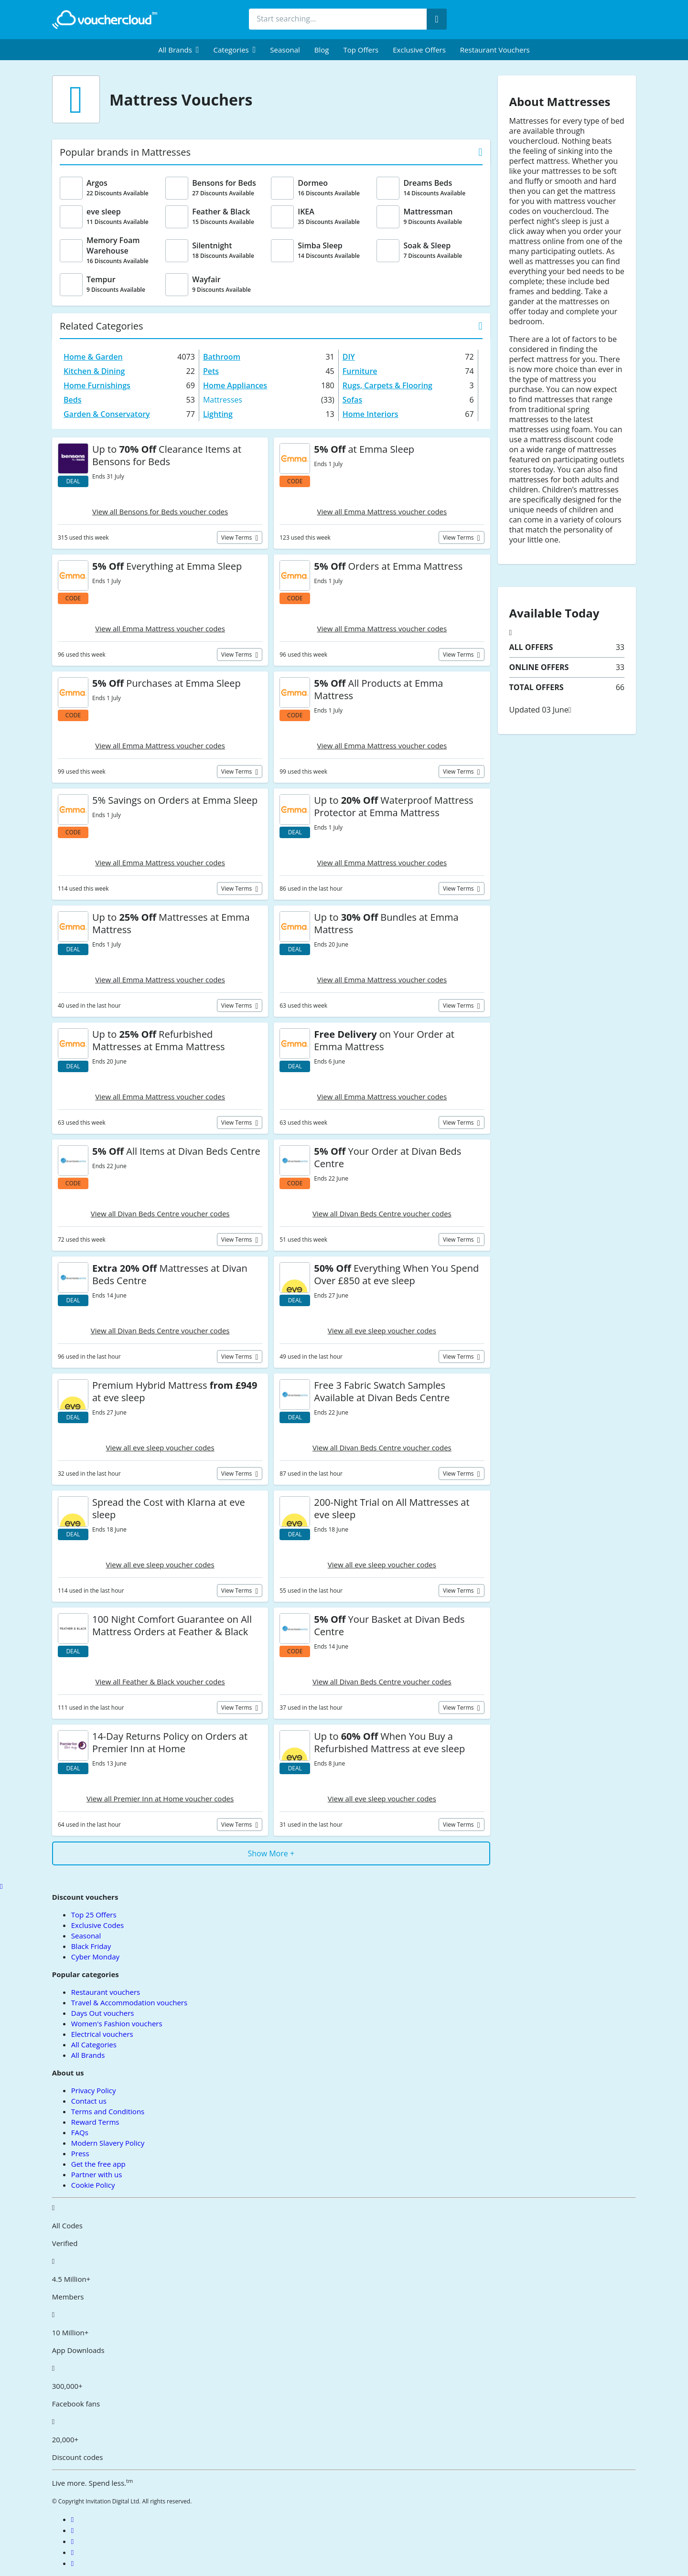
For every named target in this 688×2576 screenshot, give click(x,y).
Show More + (270, 1853)
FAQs (79, 2132)
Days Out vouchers (102, 2013)
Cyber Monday (95, 1956)
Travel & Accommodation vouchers (129, 2002)
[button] (178, 49)
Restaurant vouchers (495, 49)
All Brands (88, 2055)
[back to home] (104, 20)
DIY (349, 356)
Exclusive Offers (419, 49)
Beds (73, 399)
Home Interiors (370, 414)
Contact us (89, 2101)
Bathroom (221, 356)
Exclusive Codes (97, 1925)
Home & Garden (93, 356)
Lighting (218, 414)
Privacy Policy (93, 2090)
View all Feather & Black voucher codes (160, 1681)
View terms (237, 537)
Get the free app (98, 2164)
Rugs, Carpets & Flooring (387, 385)
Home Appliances (235, 385)
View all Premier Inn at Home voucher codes (160, 1798)
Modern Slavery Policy (107, 2143)
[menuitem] (178, 49)
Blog (321, 49)
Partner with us (96, 2174)
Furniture (360, 371)
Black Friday (91, 1946)
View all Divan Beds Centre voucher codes (160, 1213)
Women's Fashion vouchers (116, 2023)
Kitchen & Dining (94, 371)
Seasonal (285, 49)
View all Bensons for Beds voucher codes (160, 511)
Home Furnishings (97, 385)
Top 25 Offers (94, 1914)
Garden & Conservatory (107, 414)
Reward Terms (95, 2122)
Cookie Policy (93, 2185)
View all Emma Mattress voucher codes (382, 511)
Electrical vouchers (102, 2034)
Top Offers (360, 49)
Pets (211, 371)
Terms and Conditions (108, 2111)
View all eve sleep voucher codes (382, 1330)
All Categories (94, 2044)
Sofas (352, 399)
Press (80, 2153)
